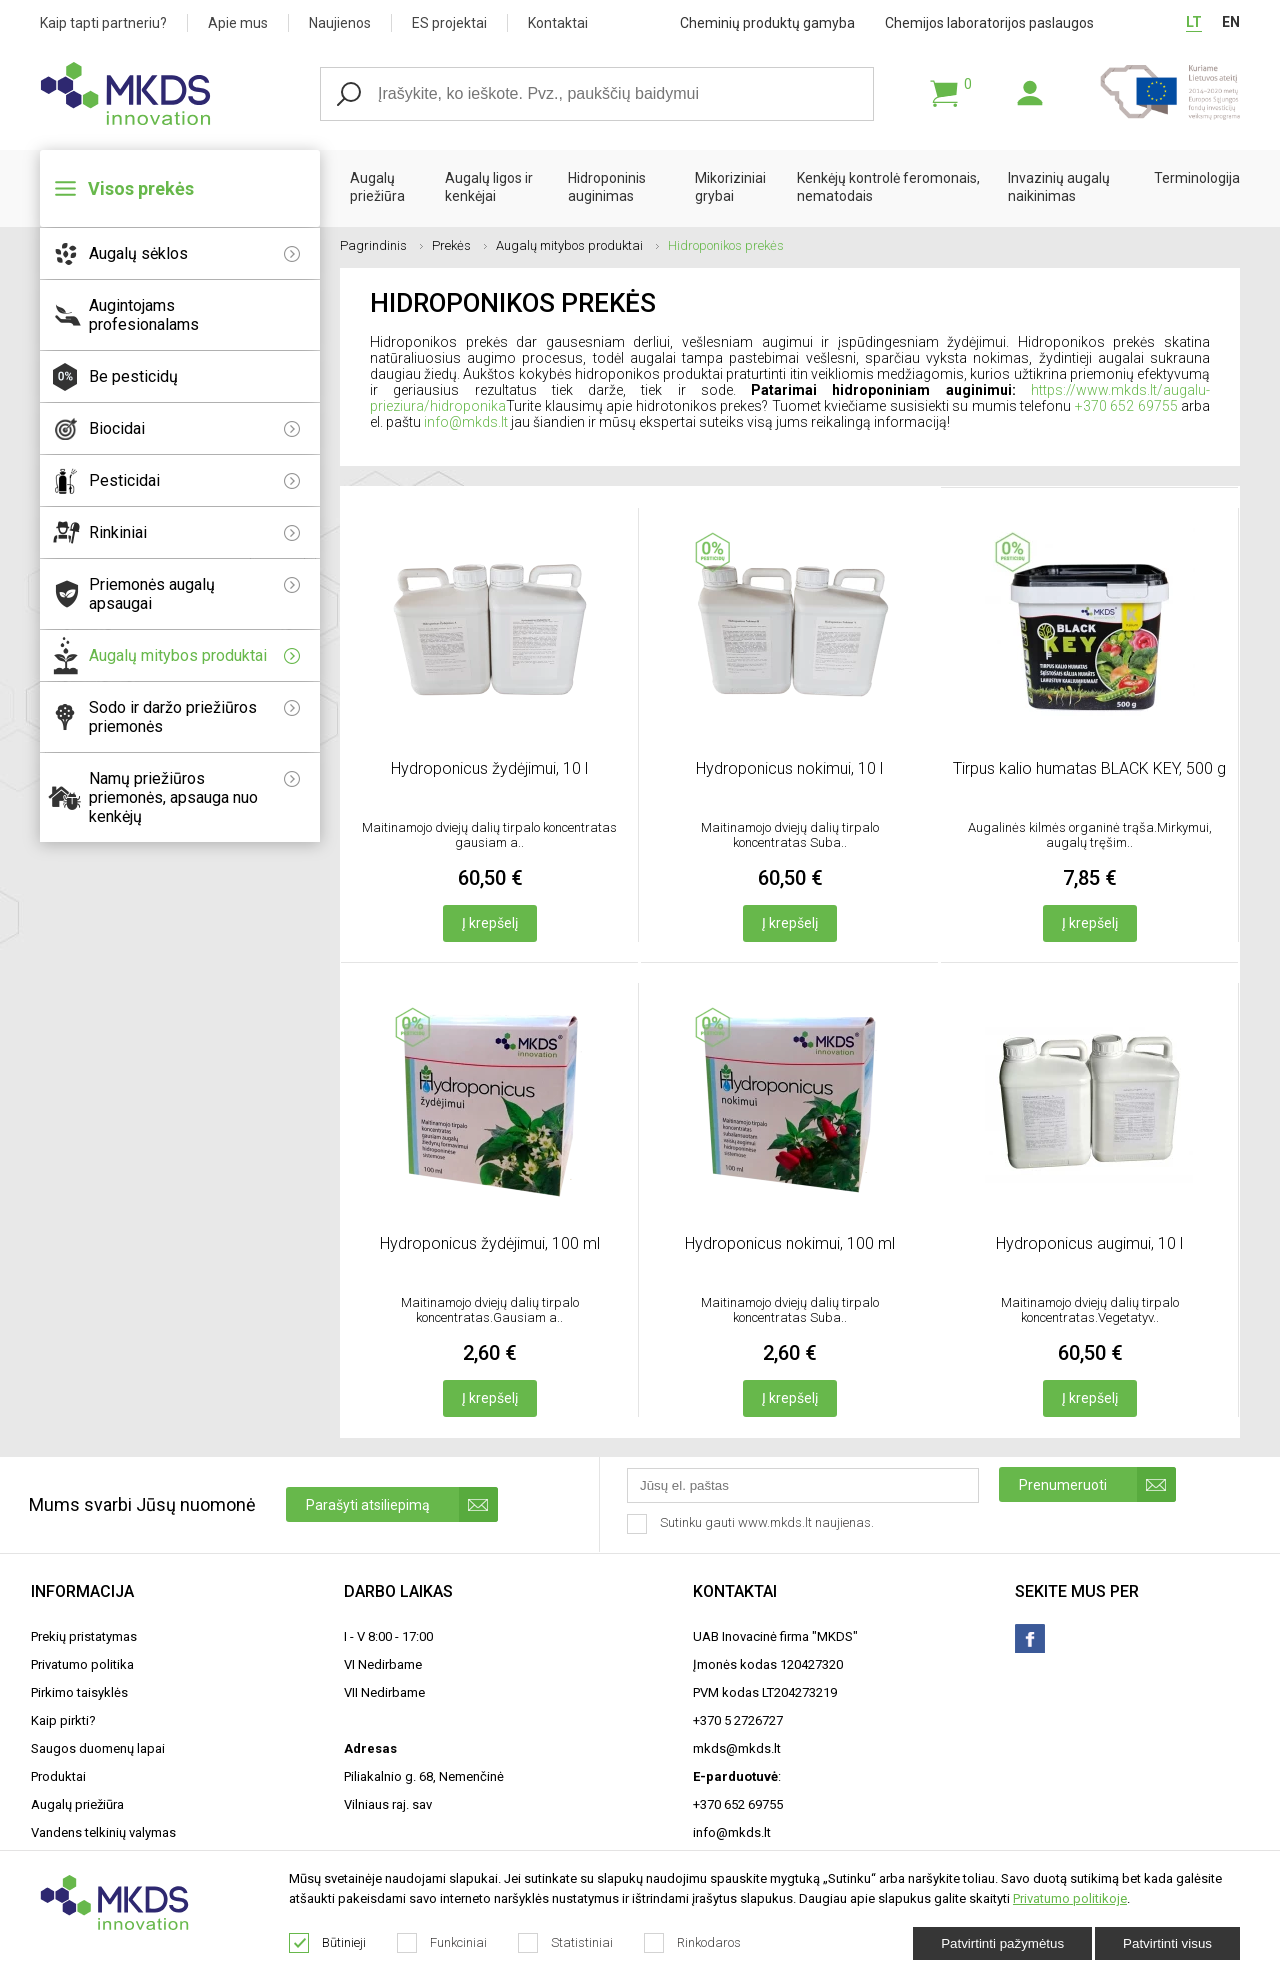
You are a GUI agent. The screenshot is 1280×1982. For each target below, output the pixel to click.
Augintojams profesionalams (144, 315)
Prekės (459, 245)
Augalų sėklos (194, 253)
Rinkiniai (194, 532)
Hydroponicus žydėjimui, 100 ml (490, 1243)
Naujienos (340, 23)
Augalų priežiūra (377, 187)
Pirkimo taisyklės (79, 1692)
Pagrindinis (381, 245)
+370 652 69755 (1126, 406)
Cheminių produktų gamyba (767, 23)
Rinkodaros (693, 1943)
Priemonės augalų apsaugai (194, 594)
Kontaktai (558, 23)
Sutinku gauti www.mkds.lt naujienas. (752, 1524)
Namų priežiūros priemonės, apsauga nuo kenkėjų (194, 797)
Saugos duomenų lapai (98, 1748)
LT (1194, 22)
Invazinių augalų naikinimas (1059, 187)
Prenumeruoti (1097, 1484)
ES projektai (449, 23)
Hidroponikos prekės (726, 245)
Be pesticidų (133, 376)
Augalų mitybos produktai (194, 655)
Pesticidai (194, 480)
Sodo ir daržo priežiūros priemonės (194, 717)
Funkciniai (442, 1943)
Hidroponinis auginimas (607, 187)
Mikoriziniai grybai (730, 187)
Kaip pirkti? (63, 1720)
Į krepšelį (490, 923)
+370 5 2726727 (738, 1720)
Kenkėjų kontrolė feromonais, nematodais (888, 187)
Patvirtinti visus (1167, 1943)
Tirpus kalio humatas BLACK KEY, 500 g (1089, 768)
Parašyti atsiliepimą (402, 1504)
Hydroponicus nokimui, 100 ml (790, 1243)
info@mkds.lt (466, 422)
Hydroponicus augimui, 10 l (1089, 1243)
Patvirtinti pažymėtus (1002, 1943)
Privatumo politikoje (1070, 1898)
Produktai (58, 1776)
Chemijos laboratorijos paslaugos (989, 23)
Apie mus (238, 23)
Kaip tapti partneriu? (103, 23)
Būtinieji (328, 1943)
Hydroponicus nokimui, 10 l (789, 768)
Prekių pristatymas (84, 1636)
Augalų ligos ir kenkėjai (489, 187)
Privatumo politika (82, 1664)
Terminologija (1197, 178)
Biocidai (194, 428)
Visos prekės (141, 188)
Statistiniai (566, 1943)
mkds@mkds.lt (737, 1748)
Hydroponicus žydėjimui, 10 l (489, 768)
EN (1231, 22)
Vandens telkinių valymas (103, 1832)
